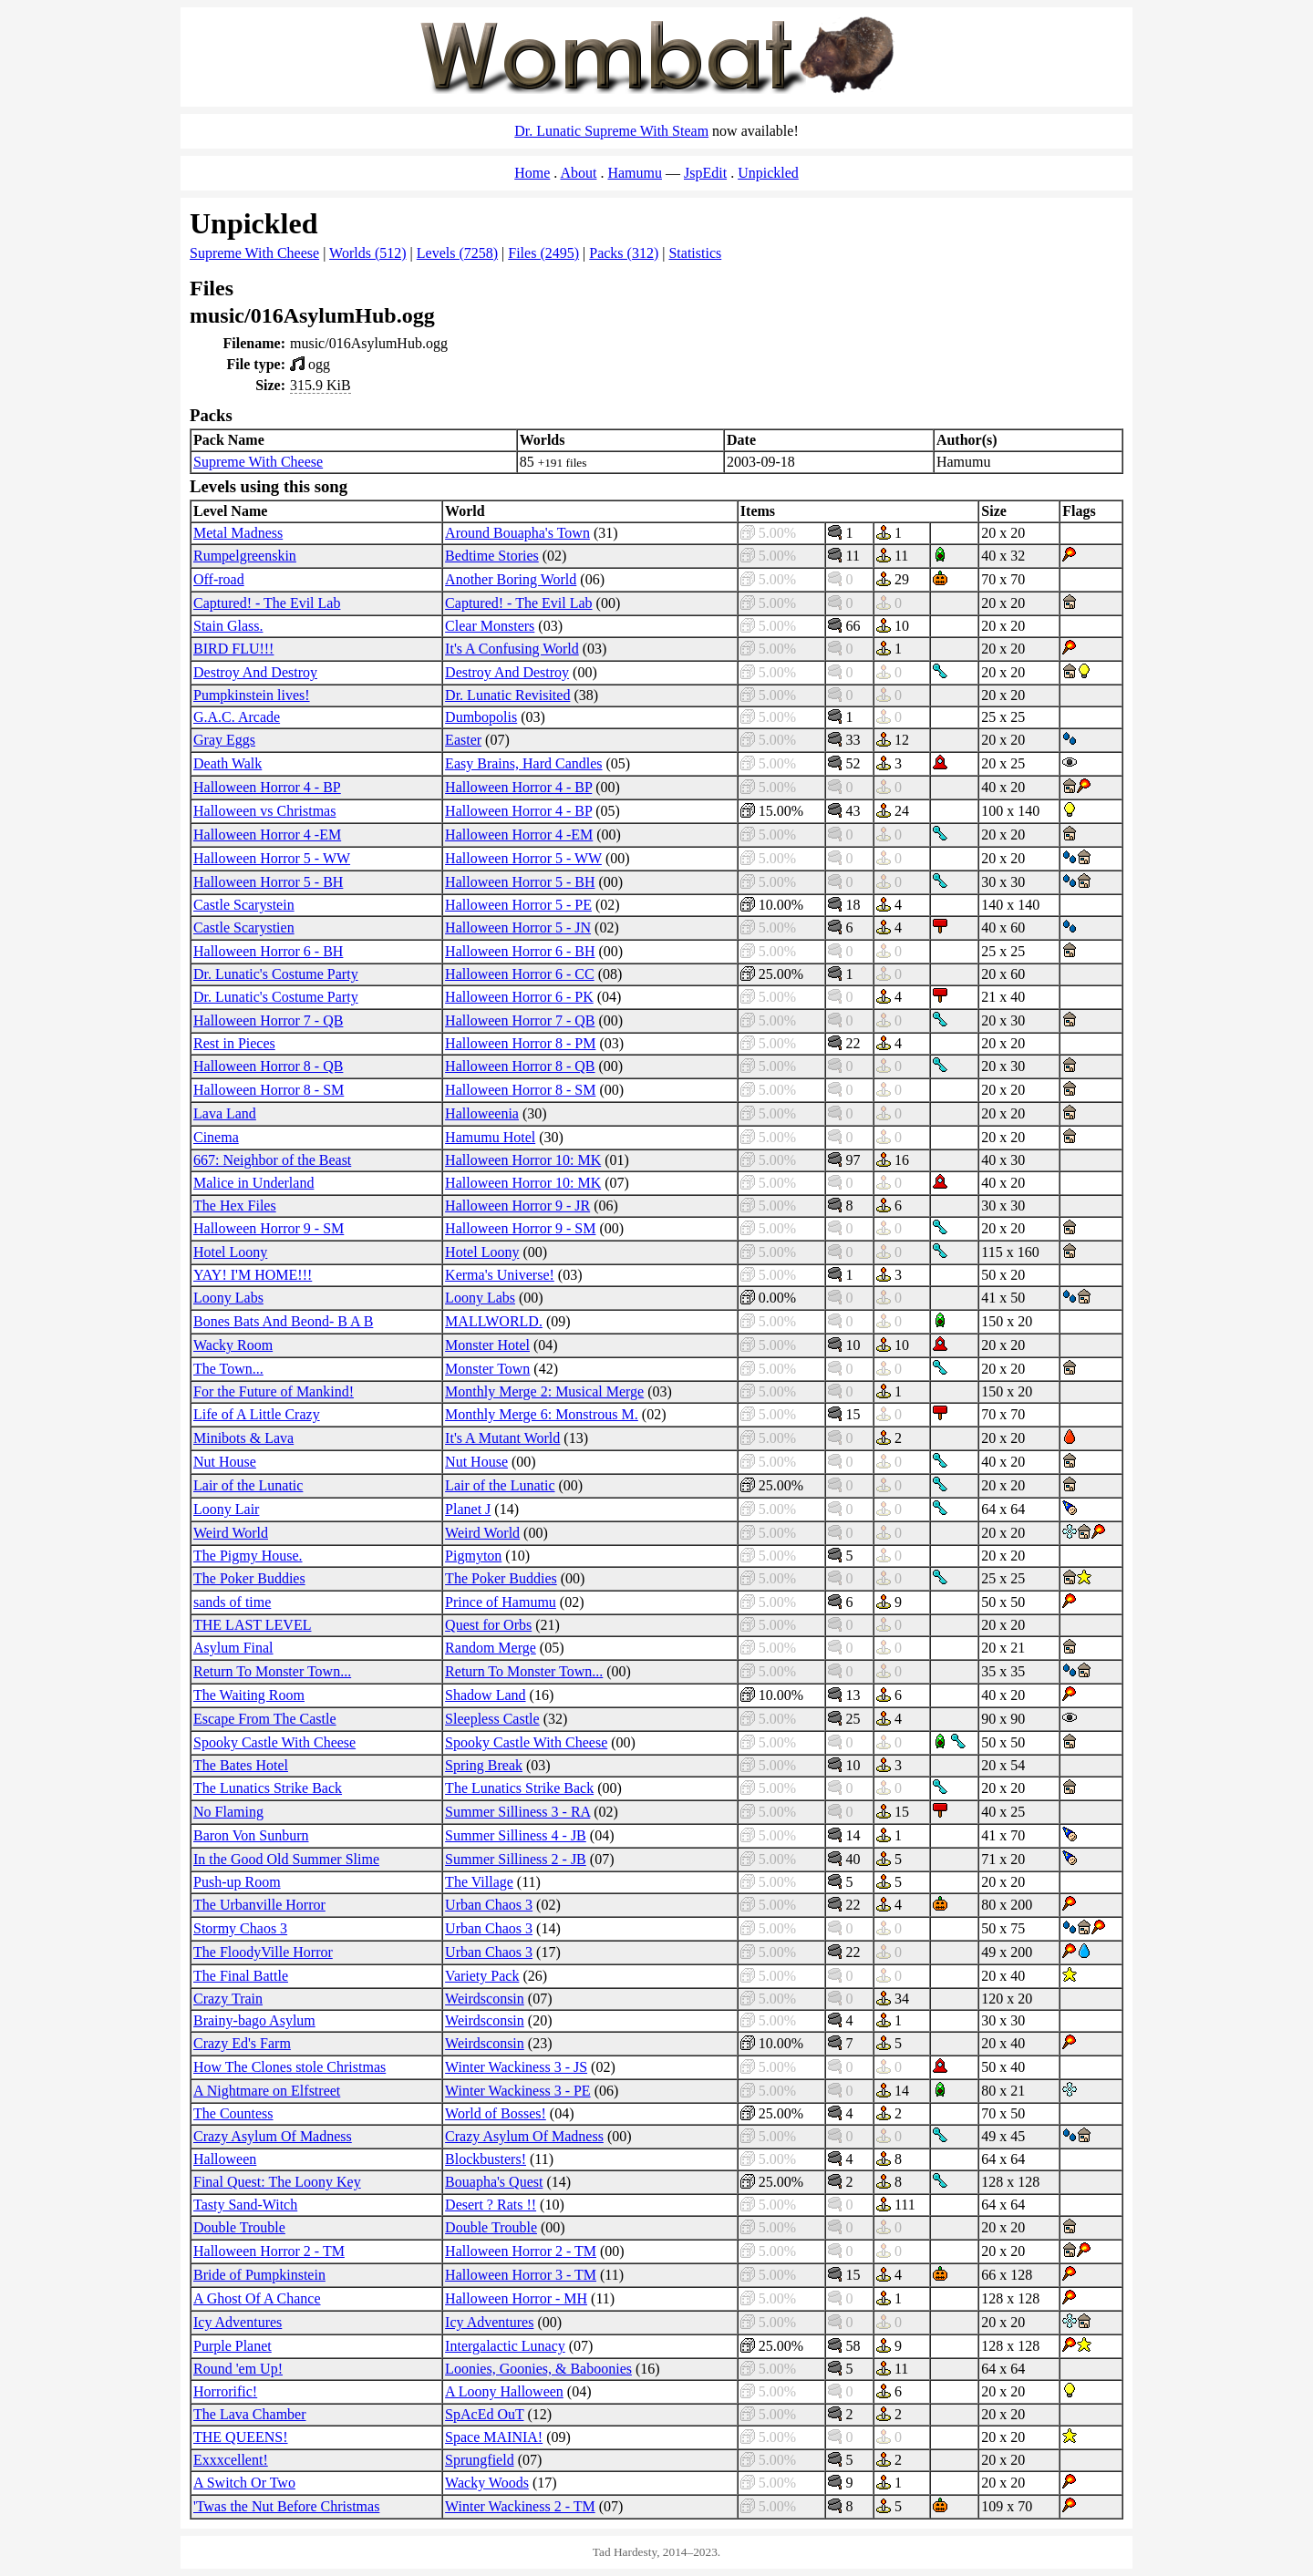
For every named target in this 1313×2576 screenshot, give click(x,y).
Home (532, 172)
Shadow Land (485, 1695)
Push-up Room (237, 1882)
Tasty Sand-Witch (245, 2204)
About (578, 172)
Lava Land (224, 1113)
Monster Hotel (487, 1345)
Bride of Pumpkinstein (259, 2274)
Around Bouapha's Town (517, 533)
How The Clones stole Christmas (289, 2067)
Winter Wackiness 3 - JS (516, 2067)
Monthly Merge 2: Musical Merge (544, 1391)
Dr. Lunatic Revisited (507, 695)
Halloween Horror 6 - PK (519, 997)
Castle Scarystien (244, 927)
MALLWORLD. (494, 1321)
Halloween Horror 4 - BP (267, 787)
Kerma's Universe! (499, 1275)
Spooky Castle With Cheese (274, 1742)
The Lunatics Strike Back (267, 1788)
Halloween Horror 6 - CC (519, 974)
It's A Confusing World (512, 648)
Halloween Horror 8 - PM (520, 1043)
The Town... (228, 1368)
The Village (479, 1882)
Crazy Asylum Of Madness (272, 2136)
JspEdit (705, 172)
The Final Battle (240, 1976)
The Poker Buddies (249, 1578)
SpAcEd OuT (484, 2414)
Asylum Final (233, 1647)
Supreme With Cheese (254, 253)
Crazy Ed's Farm (242, 2043)
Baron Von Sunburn (251, 1835)
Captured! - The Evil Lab (266, 603)
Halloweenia (482, 1113)
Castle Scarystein (244, 904)
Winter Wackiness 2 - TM (520, 2506)
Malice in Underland (253, 1182)
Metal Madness (238, 533)
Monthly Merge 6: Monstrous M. (541, 1414)
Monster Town (487, 1368)
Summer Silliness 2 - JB (515, 1859)
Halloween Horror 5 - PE (518, 904)
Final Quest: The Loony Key (277, 2182)
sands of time (232, 1602)
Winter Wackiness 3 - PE (518, 2090)
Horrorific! (225, 2391)
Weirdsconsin (484, 1998)
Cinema (216, 1137)
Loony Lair (226, 1509)
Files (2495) (543, 253)
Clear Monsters (489, 626)
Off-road (218, 579)
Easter (463, 739)
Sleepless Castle (492, 1718)
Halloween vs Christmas (264, 811)
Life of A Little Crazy (256, 1414)
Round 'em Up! (238, 2368)
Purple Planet (232, 2346)
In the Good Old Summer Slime (286, 1859)
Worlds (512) (367, 253)
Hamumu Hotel (490, 1137)
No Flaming (228, 1811)
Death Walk (227, 763)
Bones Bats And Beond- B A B (283, 1321)
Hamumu (634, 172)
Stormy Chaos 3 (240, 1928)
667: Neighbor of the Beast (272, 1160)
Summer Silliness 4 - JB (515, 1835)
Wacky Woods (487, 2482)
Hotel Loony (230, 1252)
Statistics (694, 253)
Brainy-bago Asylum (254, 2020)
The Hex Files (234, 1205)
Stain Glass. (228, 626)
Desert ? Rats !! (490, 2204)
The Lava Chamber (249, 2414)
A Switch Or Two (244, 2482)
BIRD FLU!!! (233, 648)
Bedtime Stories (492, 555)
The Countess (233, 2113)
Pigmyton (473, 1555)
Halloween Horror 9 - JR (517, 1205)
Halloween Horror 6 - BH (268, 951)
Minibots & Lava (243, 1438)
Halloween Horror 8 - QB (268, 1066)
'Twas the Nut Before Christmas (286, 2506)
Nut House (224, 1461)
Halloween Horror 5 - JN (518, 927)
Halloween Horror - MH (516, 2298)
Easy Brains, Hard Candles (523, 763)
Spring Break (483, 1765)
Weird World (230, 1532)
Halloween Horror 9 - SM (268, 1228)
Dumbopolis (481, 717)
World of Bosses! (495, 2113)
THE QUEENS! (240, 2437)
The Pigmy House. (248, 1555)
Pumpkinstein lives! (251, 695)
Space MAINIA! (494, 2437)
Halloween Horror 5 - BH (268, 882)
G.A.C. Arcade (236, 717)
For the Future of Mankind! (273, 1391)
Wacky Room (233, 1345)
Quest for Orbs (488, 1625)
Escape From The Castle (264, 1718)
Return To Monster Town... (272, 1671)
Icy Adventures (237, 2322)
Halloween (224, 2159)
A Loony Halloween (504, 2391)
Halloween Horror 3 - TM (520, 2274)
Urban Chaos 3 (488, 1904)
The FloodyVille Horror (263, 1952)
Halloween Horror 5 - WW (271, 858)
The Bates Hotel (240, 1765)
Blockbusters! (485, 2159)
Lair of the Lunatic (248, 1485)
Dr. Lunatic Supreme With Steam (611, 131)
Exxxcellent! (230, 2460)
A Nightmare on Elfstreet (266, 2090)
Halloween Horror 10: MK (523, 1160)
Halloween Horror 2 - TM (269, 2251)
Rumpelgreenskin (244, 555)
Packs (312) (623, 253)
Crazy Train (228, 1998)
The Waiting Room (249, 1695)
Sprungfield (479, 2460)
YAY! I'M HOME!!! (252, 1275)
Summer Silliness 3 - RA (517, 1811)
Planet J (468, 1509)
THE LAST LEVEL (252, 1625)
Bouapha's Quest (494, 2182)
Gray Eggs (224, 739)
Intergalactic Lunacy (505, 2346)
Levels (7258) (457, 253)
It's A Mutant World (502, 1438)
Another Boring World (510, 579)
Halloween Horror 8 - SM (268, 1089)
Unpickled (768, 172)
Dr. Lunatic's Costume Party (275, 974)
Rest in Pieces (234, 1043)
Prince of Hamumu (500, 1602)
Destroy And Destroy (255, 672)
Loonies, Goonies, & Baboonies (538, 2368)
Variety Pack (482, 1976)
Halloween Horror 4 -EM (267, 834)
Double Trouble (239, 2227)
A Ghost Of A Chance (257, 2298)
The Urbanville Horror (259, 1904)
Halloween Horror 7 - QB (268, 1020)
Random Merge (490, 1647)
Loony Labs (228, 1297)
